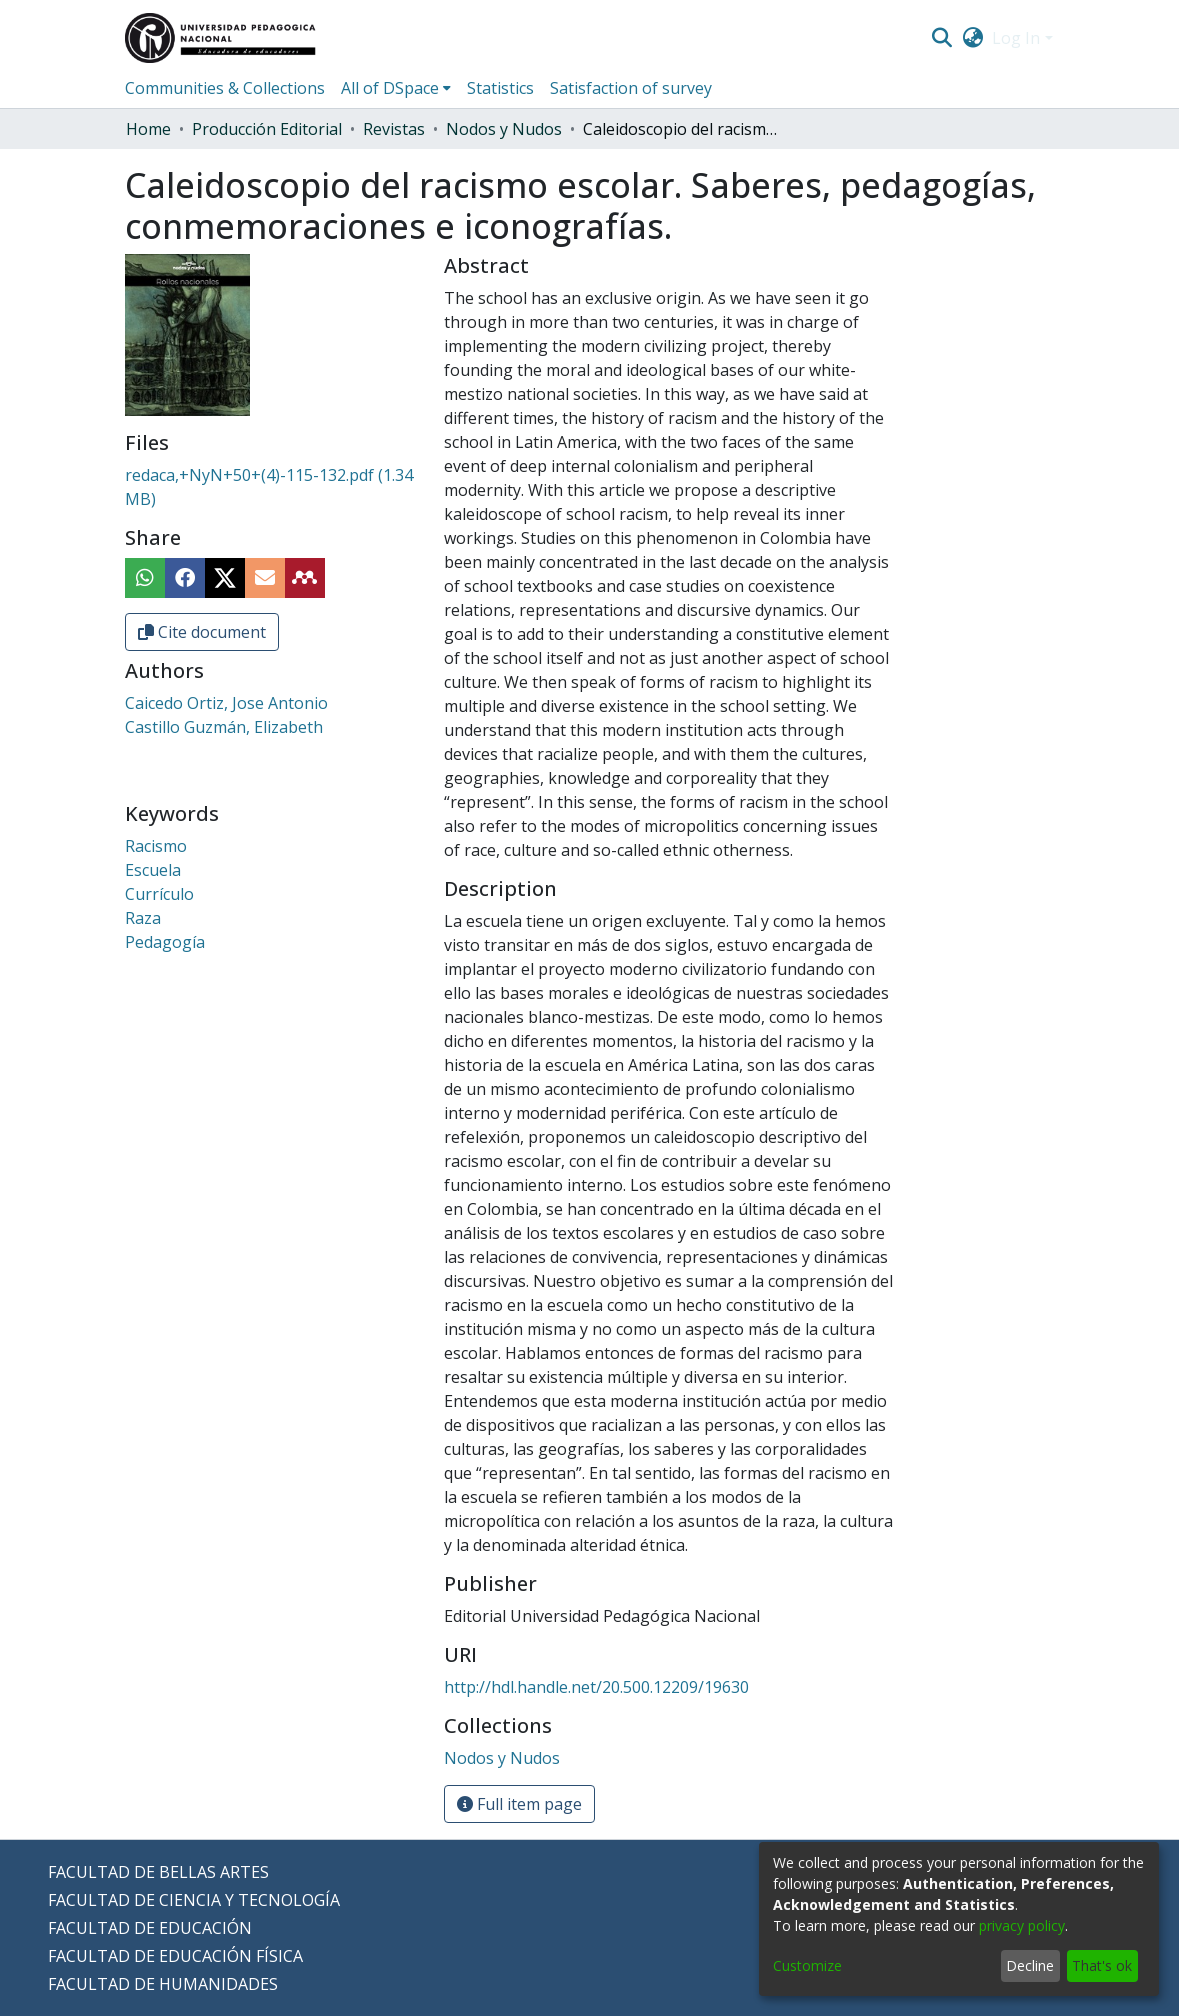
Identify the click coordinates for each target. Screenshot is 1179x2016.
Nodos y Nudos (504, 129)
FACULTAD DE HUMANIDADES (163, 1984)
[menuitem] (972, 38)
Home (148, 129)
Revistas (394, 129)
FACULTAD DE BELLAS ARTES (158, 1872)
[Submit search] (942, 38)
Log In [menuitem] (1016, 38)
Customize (807, 1965)
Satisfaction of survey (631, 88)
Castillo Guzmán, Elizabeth (224, 727)
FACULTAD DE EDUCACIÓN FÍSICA (175, 1956)
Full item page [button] (519, 1804)
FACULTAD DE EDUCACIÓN (150, 1928)
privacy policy (1022, 1925)
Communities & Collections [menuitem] (225, 88)
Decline (1030, 1965)
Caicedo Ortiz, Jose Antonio (226, 703)
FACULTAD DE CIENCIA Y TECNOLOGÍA (194, 1900)
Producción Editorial (267, 129)
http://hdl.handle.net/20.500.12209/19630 (596, 1687)
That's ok (1102, 1965)
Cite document (202, 632)
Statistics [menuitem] (500, 88)
